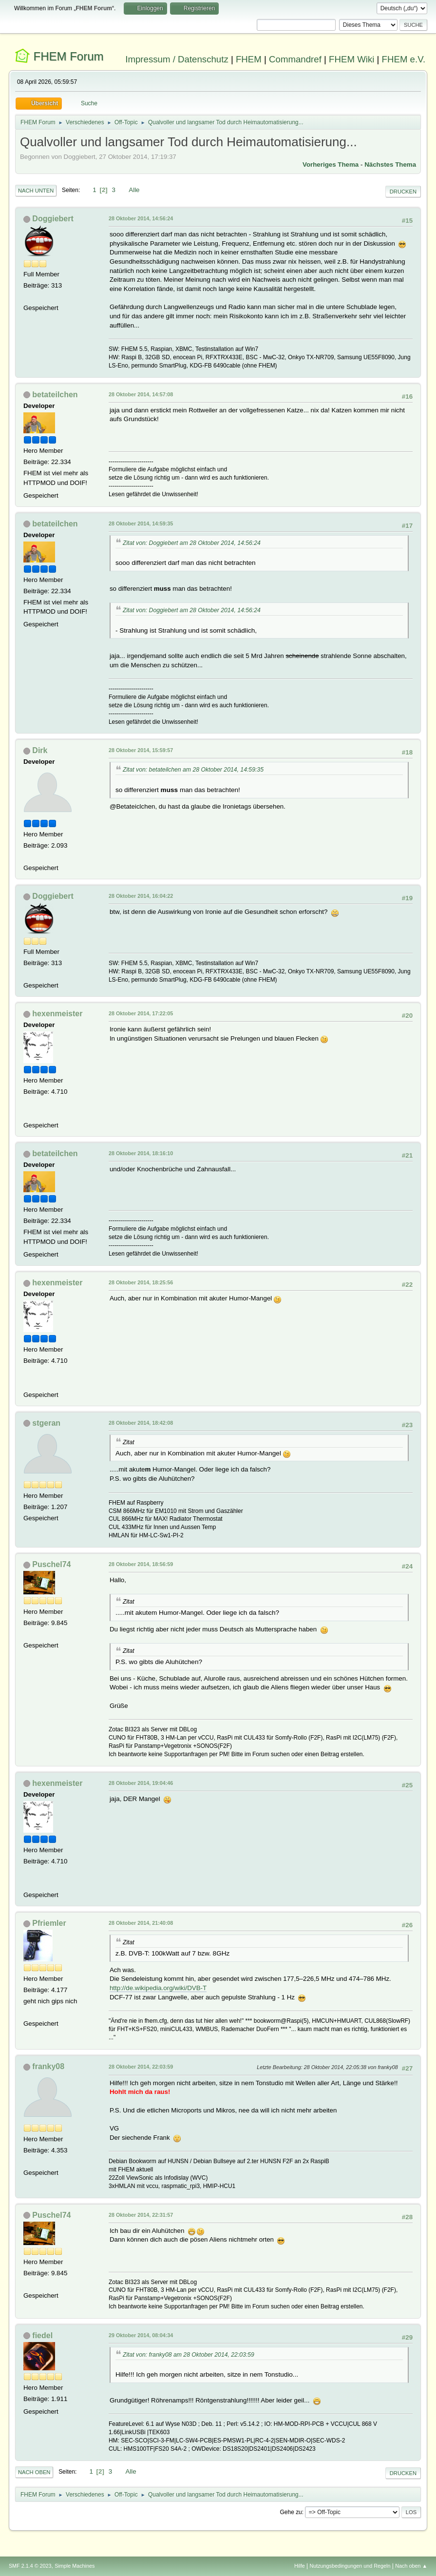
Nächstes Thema (390, 164)
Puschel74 (51, 1564)
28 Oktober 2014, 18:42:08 (141, 1423)
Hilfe (299, 2566)
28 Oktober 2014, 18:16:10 (141, 1153)
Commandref (295, 59)
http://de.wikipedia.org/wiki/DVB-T (158, 1988)
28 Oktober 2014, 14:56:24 (141, 218)
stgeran (46, 1423)
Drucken (403, 191)
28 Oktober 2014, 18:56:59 (141, 1564)
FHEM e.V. (404, 59)
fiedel (42, 2335)
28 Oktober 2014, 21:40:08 (141, 1923)
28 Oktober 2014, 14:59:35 (141, 523)
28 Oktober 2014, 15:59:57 (141, 750)
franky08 (48, 2066)
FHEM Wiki (351, 59)
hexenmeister (57, 1013)
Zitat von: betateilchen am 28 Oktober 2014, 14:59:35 (193, 769)
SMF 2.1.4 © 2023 (30, 2566)
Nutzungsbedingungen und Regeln (349, 2566)
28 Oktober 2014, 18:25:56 (141, 1282)
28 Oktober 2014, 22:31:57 (141, 2215)
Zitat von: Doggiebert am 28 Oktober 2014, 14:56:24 (192, 543)
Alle (134, 190)
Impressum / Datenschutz (176, 59)
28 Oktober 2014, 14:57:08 (141, 394)
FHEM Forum (69, 56)
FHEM (249, 59)
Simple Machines (75, 2566)
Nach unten (36, 191)
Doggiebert (52, 218)
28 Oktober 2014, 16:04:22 (141, 896)
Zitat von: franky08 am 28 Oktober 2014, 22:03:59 (188, 2354)
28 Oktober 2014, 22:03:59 (141, 2067)
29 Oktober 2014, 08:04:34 (141, 2335)
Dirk (39, 750)
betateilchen (54, 394)
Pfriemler (49, 1923)
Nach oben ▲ (411, 2566)
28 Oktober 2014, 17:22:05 (141, 1013)
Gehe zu (291, 2512)
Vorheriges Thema (331, 164)
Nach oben (34, 2472)
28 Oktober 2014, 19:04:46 (141, 1783)
